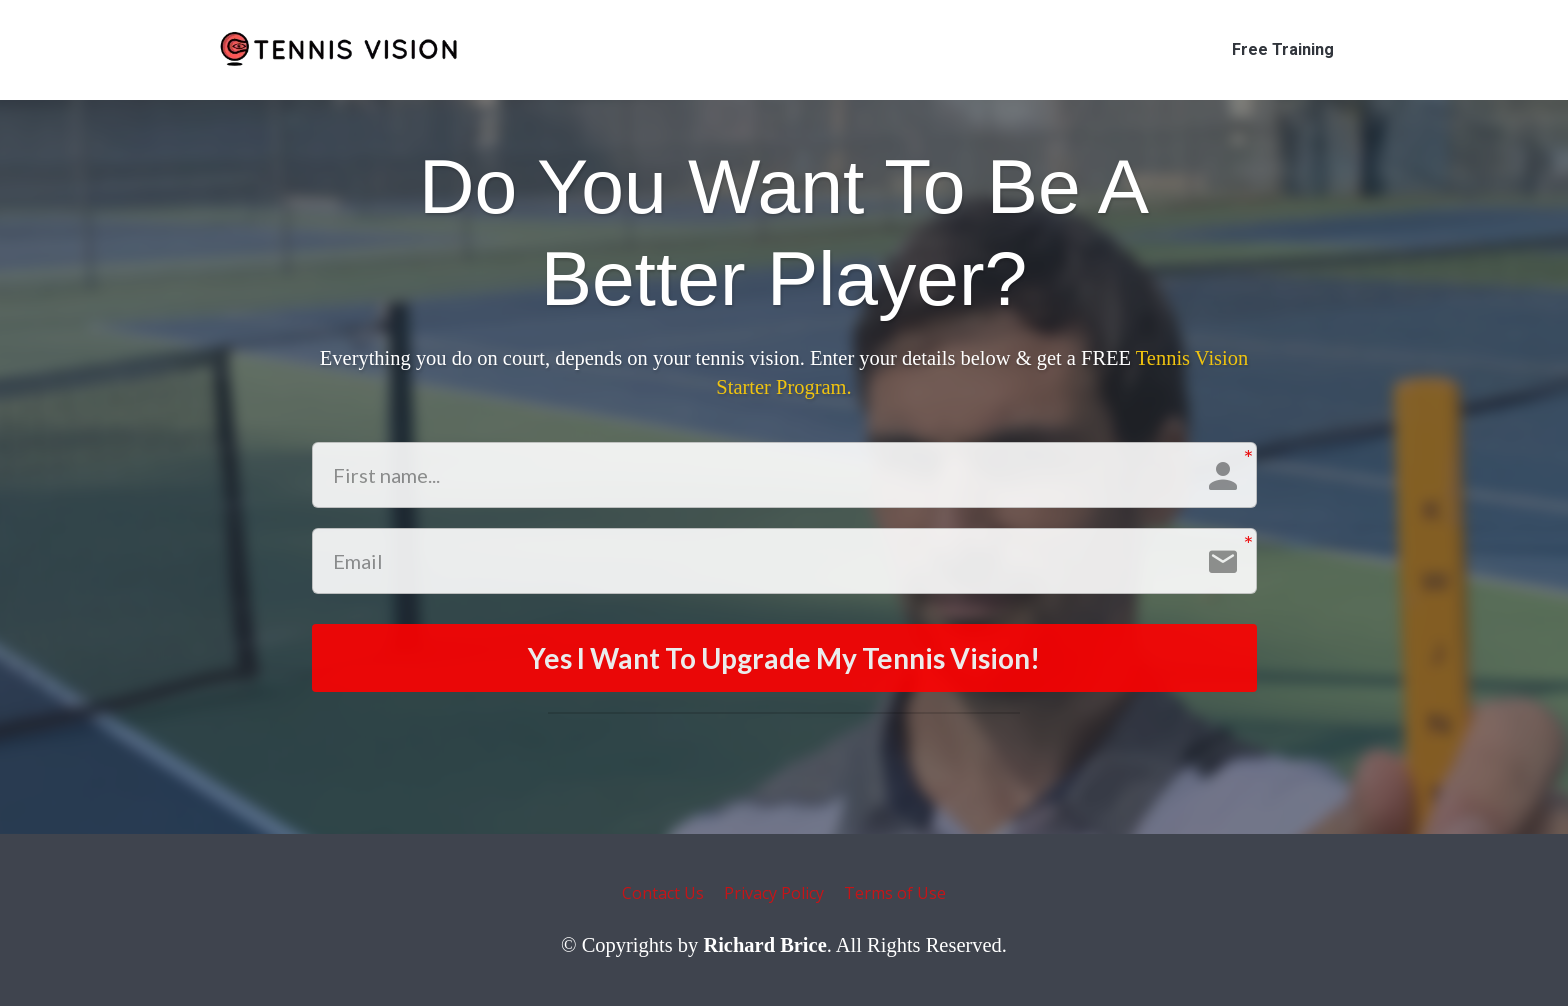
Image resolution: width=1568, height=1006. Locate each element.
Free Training (1283, 49)
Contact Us (663, 894)
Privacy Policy (774, 894)
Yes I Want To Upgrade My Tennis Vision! (784, 658)
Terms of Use (895, 894)
